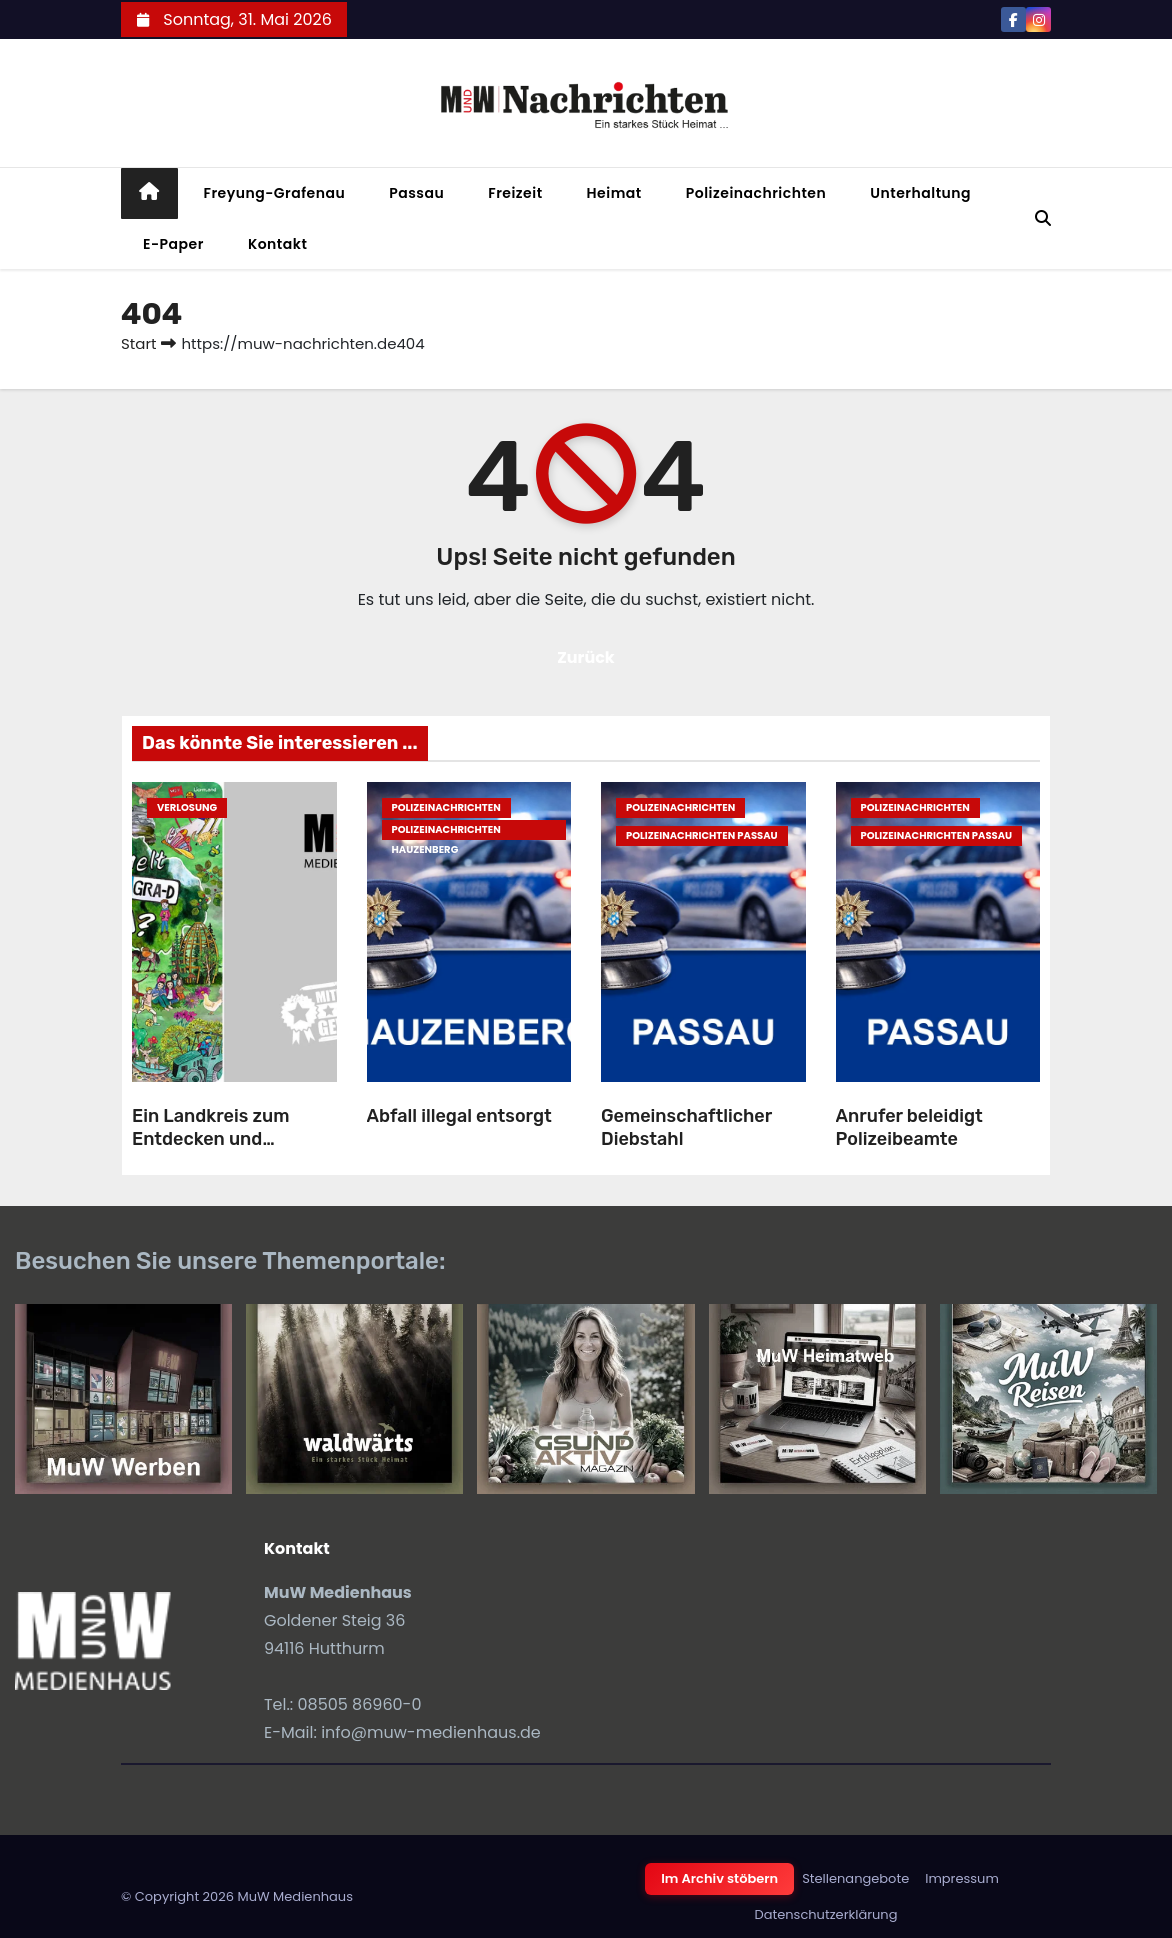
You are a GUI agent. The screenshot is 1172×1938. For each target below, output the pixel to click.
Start (138, 343)
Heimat (614, 193)
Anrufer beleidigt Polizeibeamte (909, 1127)
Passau (416, 193)
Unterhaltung (920, 193)
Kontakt (278, 244)
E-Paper (173, 244)
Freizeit (515, 193)
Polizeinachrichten (756, 193)
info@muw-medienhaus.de (431, 1732)
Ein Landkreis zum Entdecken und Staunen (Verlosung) (221, 1138)
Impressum (962, 1878)
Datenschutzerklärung (826, 1914)
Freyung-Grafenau (275, 193)
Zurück (586, 657)
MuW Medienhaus (295, 1896)
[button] (1043, 218)
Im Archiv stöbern (719, 1878)
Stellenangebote (855, 1878)
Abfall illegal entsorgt (459, 1116)
